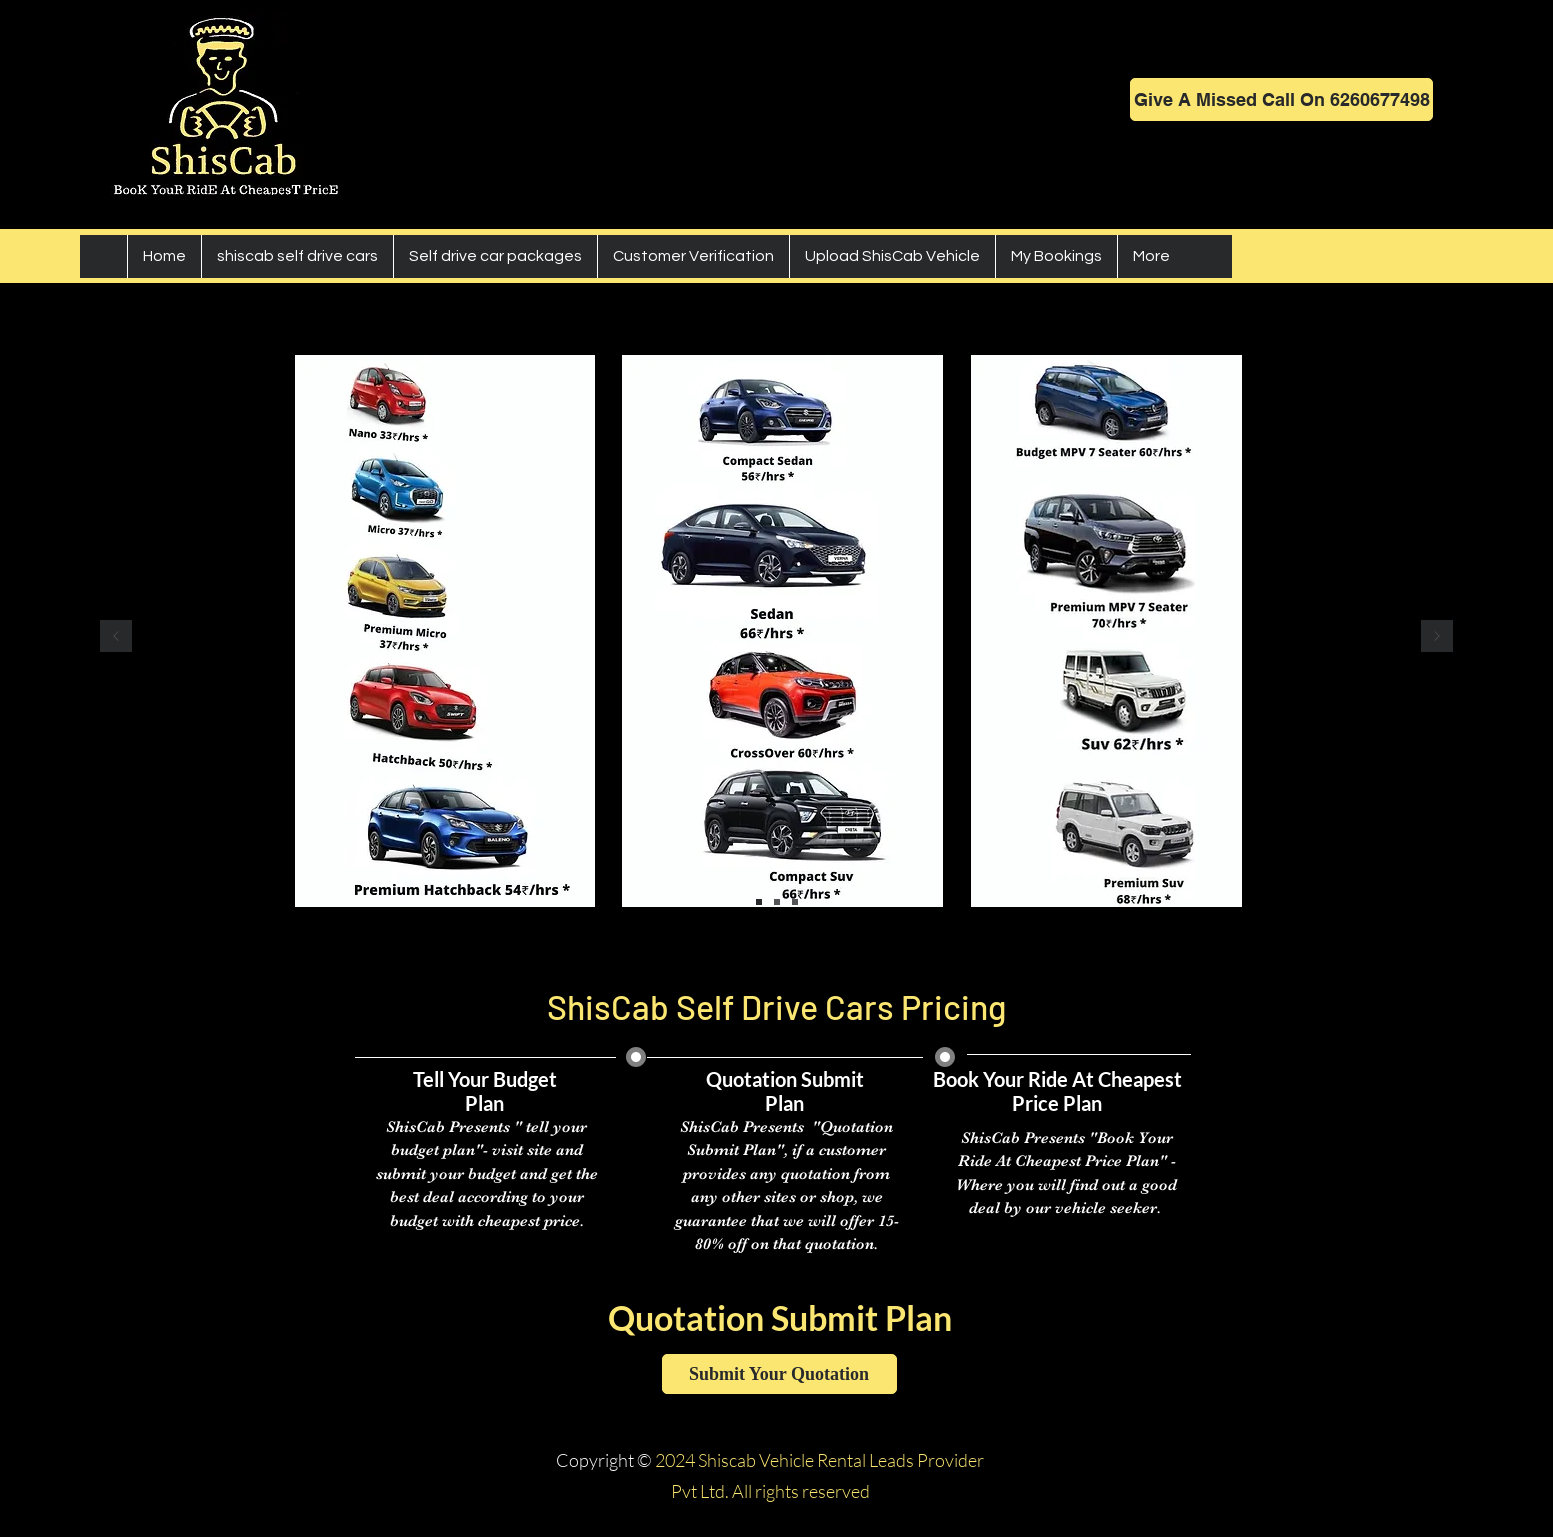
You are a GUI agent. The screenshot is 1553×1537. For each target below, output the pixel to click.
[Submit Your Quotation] (779, 1374)
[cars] (759, 902)
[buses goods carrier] (795, 902)
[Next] (1437, 637)
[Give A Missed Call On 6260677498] (1281, 99)
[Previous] (116, 637)
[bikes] (777, 902)
